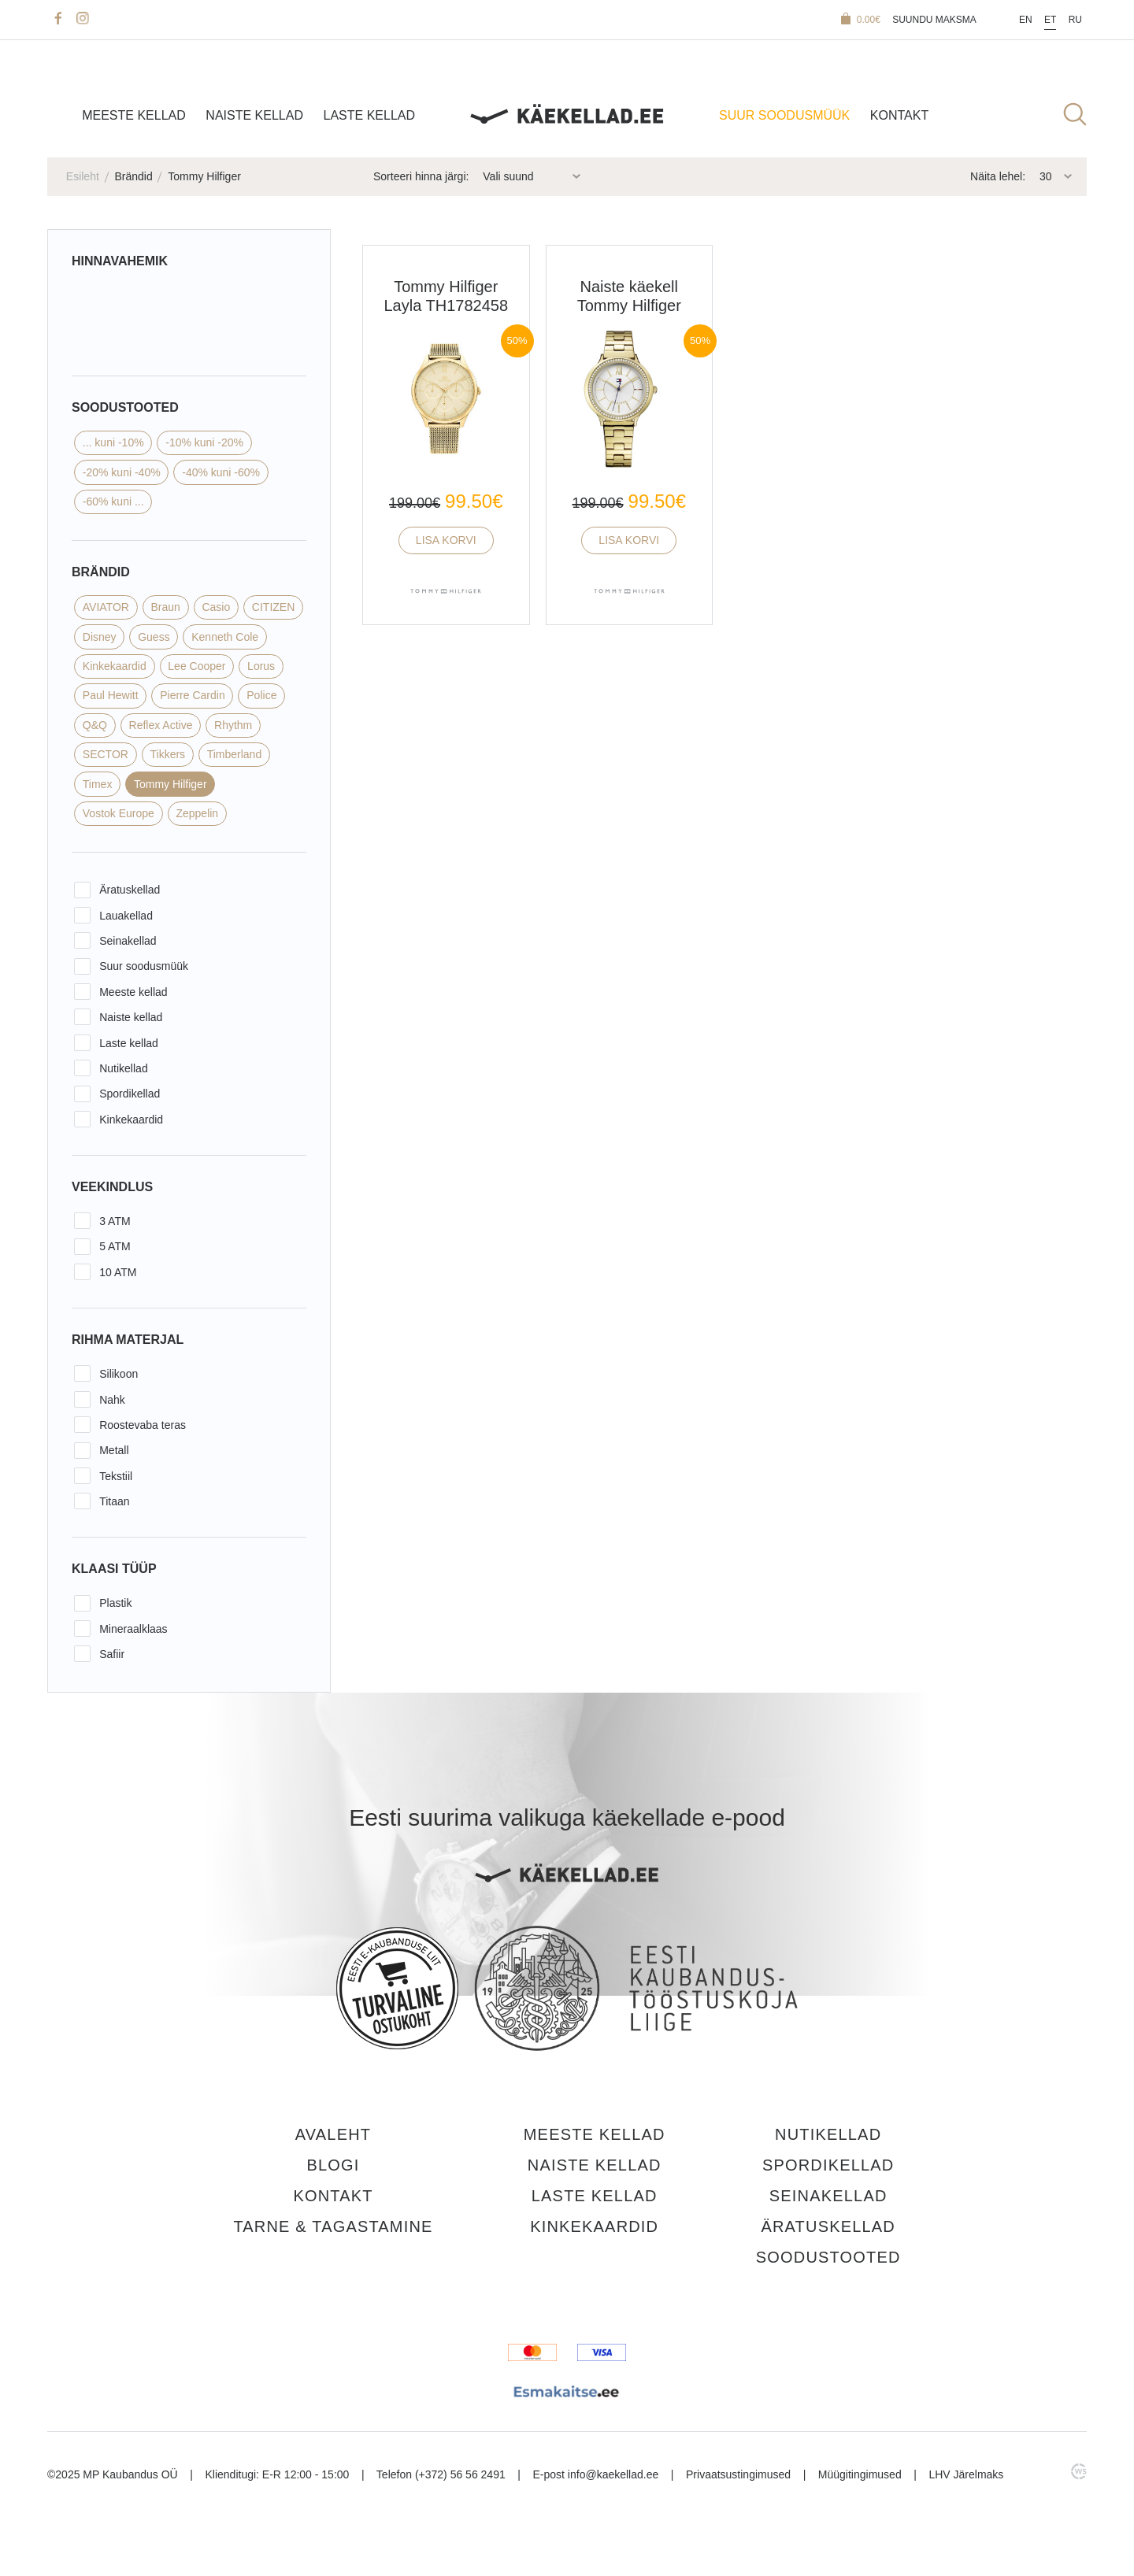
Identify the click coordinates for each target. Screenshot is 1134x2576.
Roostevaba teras (142, 1425)
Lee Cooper (196, 666)
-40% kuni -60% (221, 472)
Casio (216, 607)
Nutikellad (123, 1068)
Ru (1075, 19)
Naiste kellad (254, 115)
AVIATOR (106, 607)
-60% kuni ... (113, 501)
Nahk (112, 1399)
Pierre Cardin (192, 695)
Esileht (82, 176)
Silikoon (118, 1374)
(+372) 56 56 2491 (460, 2469)
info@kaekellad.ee (613, 2469)
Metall (113, 1450)
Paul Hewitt (111, 695)
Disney (100, 637)
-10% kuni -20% (204, 442)
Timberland (234, 754)
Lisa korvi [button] (446, 540)
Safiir (111, 1654)
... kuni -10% (113, 442)
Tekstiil (115, 1476)
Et (1050, 19)
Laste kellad (370, 115)
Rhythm (233, 725)
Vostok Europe (118, 813)
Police (261, 695)
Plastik (115, 1603)
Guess (153, 637)
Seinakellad (127, 941)
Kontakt (899, 115)
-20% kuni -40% (122, 472)
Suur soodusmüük (143, 966)
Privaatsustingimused (738, 2469)
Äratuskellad (129, 889)
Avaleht (333, 2133)
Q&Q (95, 725)
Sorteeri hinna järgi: (421, 176)
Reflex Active (161, 725)
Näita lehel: (997, 176)
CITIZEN (273, 607)
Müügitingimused (860, 2469)
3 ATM (114, 1221)
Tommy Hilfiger (170, 784)
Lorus (261, 666)
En (1025, 19)
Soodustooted (828, 2253)
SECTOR (105, 754)
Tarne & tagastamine (333, 2223)
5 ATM (114, 1246)
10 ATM (117, 1272)
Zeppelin (197, 813)
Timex (98, 784)
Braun (165, 607)
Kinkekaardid (114, 666)
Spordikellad (129, 1093)
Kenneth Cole (224, 637)
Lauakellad (126, 915)
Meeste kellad (134, 115)
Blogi (332, 2163)
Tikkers (167, 754)
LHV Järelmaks (965, 2469)
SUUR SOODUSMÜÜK (784, 115)
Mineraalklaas (133, 1629)
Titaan (114, 1501)
